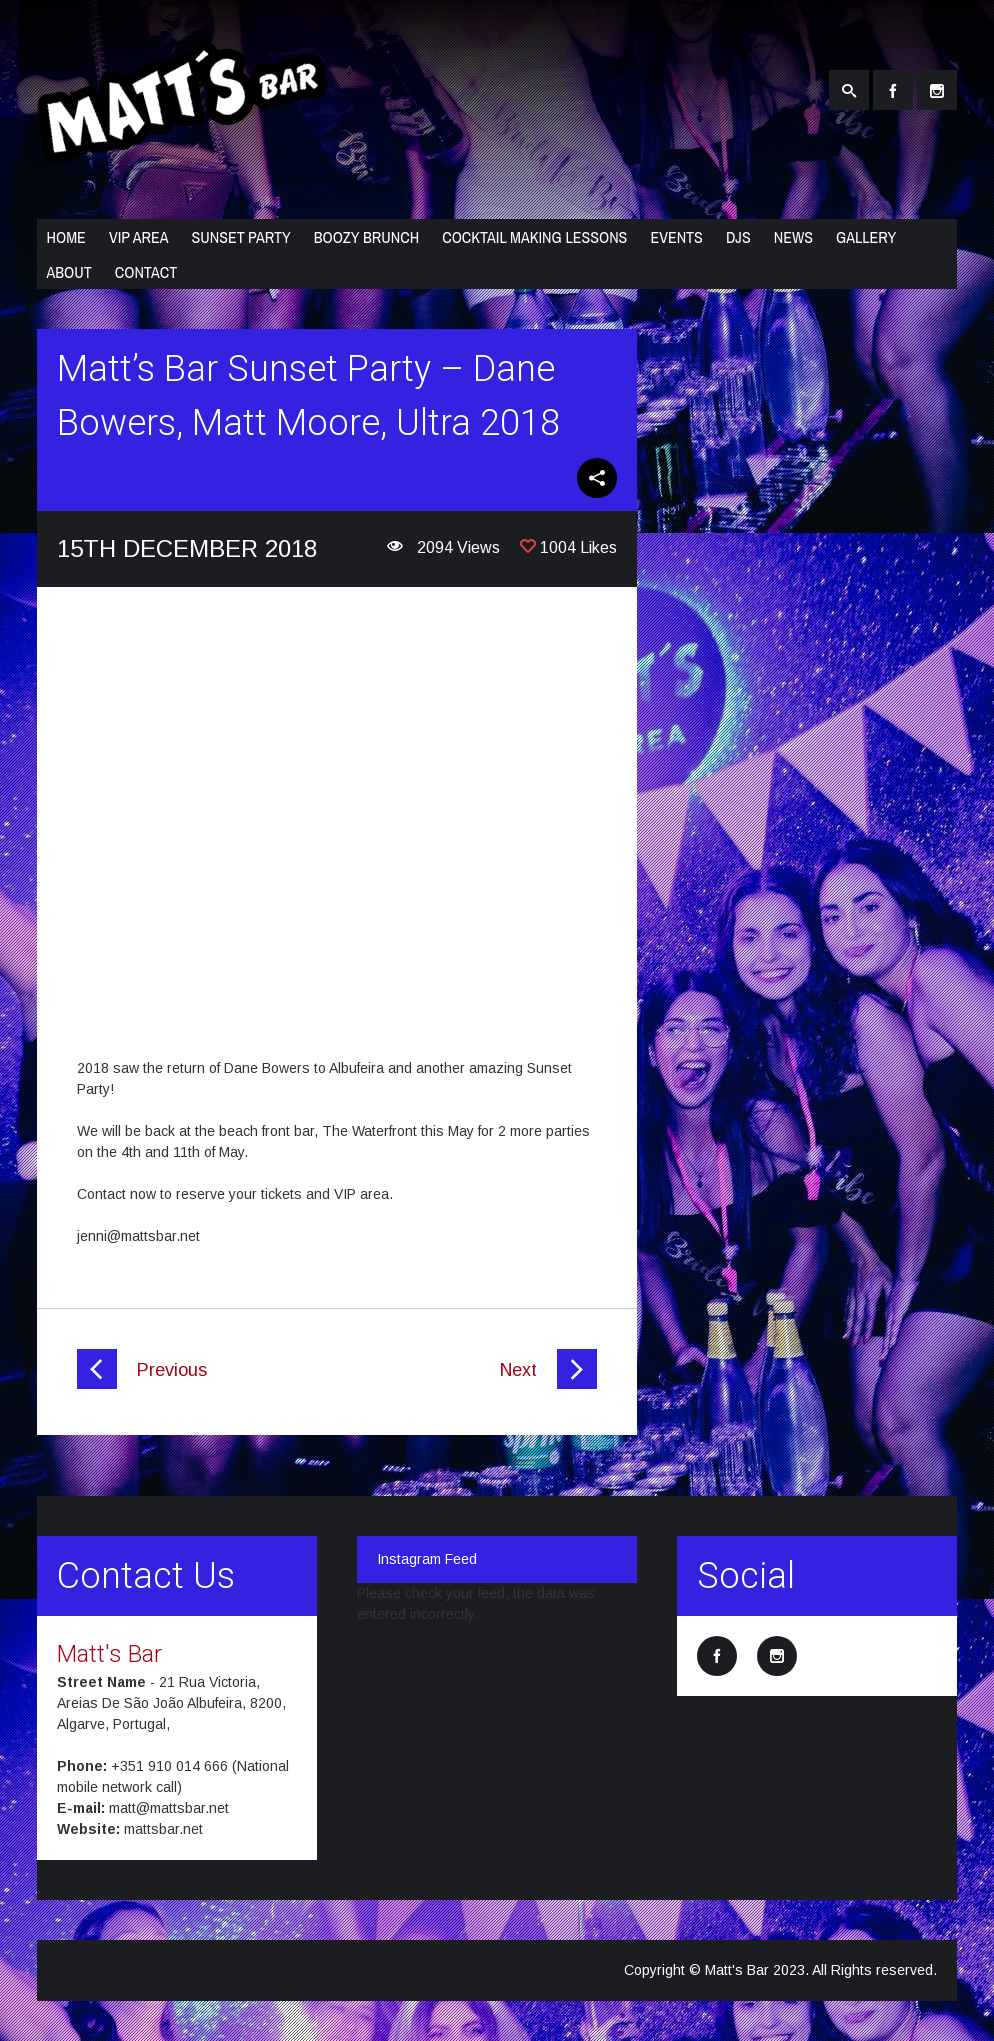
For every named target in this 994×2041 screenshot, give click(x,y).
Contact (146, 272)
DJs (738, 237)
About (69, 272)
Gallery (866, 237)
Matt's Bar (109, 1654)
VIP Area (139, 237)
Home (66, 237)
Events (676, 237)
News (793, 237)
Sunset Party (240, 237)
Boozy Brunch (366, 237)
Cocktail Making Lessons (534, 237)
